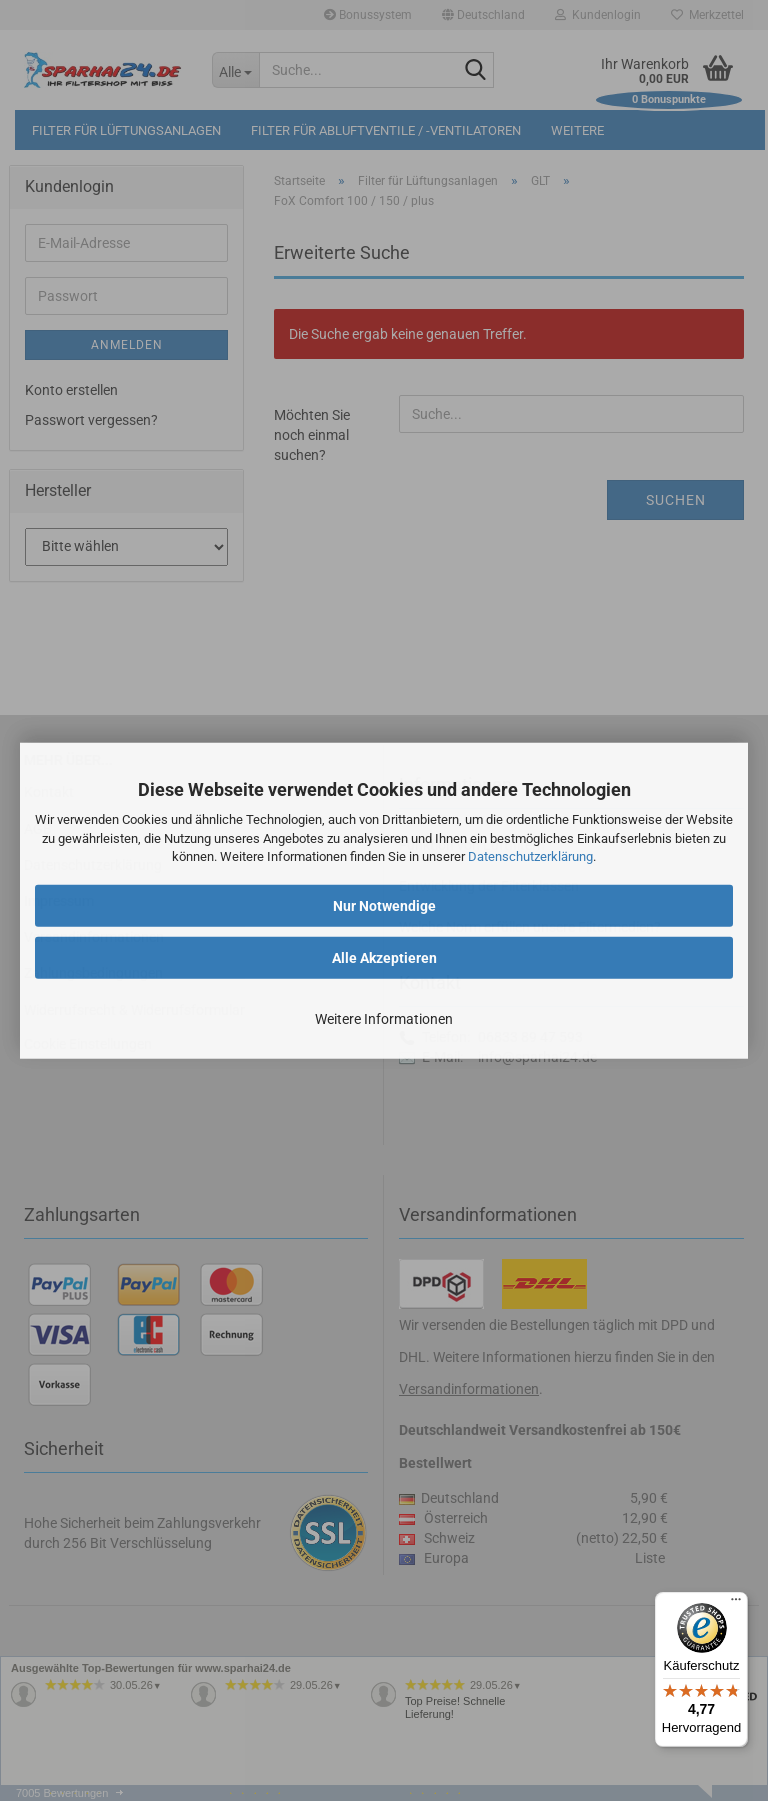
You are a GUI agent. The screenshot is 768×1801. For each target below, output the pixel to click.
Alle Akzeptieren (384, 958)
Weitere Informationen (384, 1019)
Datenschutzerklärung (530, 856)
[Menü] (736, 1604)
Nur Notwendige (384, 906)
